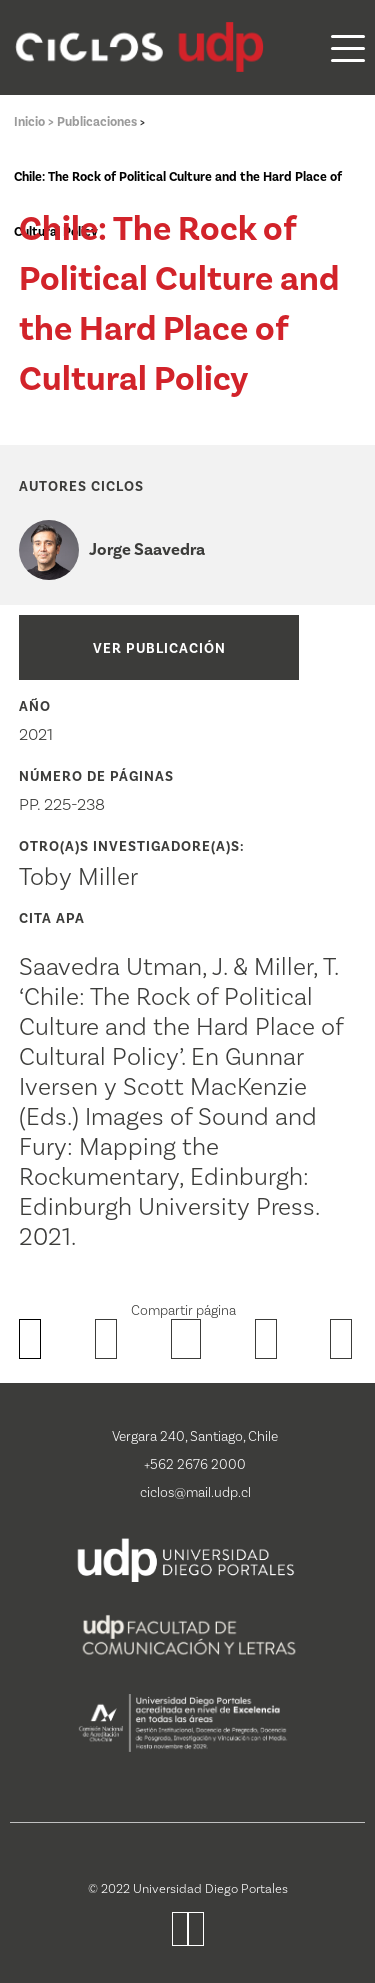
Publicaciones (98, 122)
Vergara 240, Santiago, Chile (195, 1437)
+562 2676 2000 (195, 1465)
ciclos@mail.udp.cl (195, 1493)
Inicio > (35, 122)
